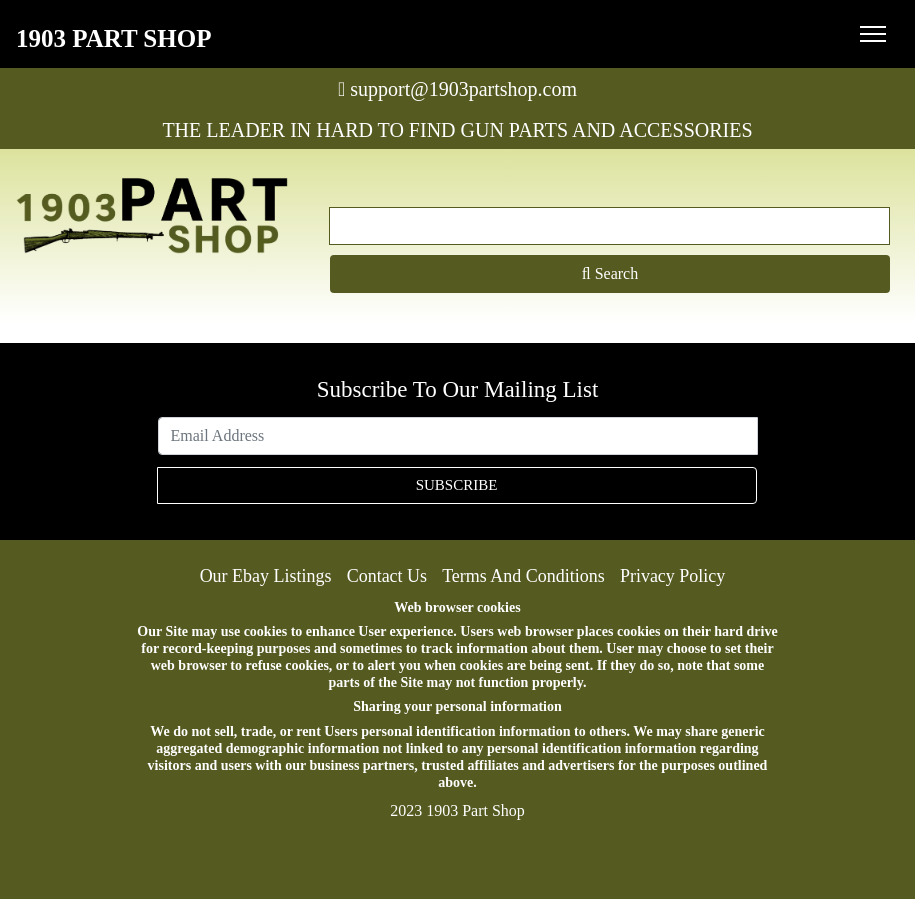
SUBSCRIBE (457, 485)
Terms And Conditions (523, 576)
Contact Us (387, 576)
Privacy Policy (673, 576)
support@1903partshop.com (457, 89)
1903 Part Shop (113, 38)
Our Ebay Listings (266, 576)
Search (610, 273)
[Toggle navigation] (873, 34)
